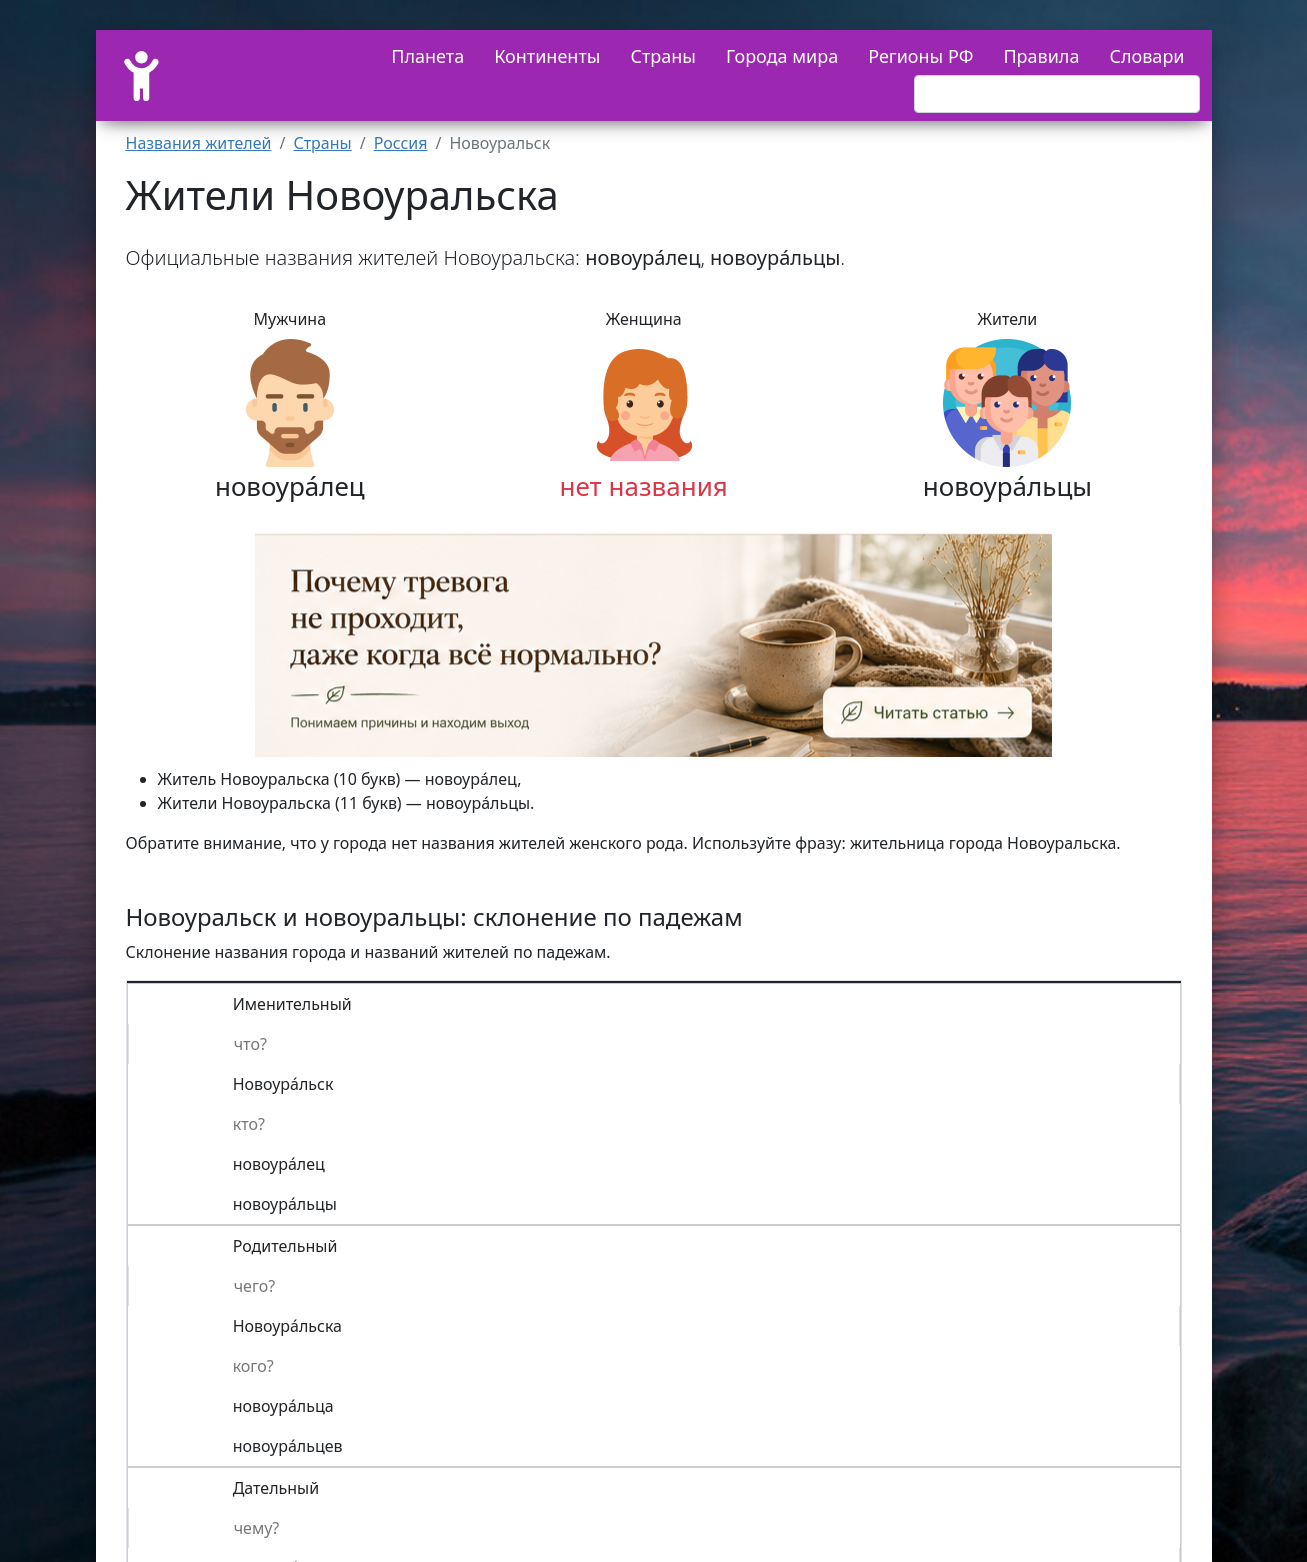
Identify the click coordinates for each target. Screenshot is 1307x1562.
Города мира (782, 56)
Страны (663, 56)
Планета (427, 56)
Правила (1041, 56)
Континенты (547, 56)
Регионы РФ (920, 56)
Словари (1146, 56)
